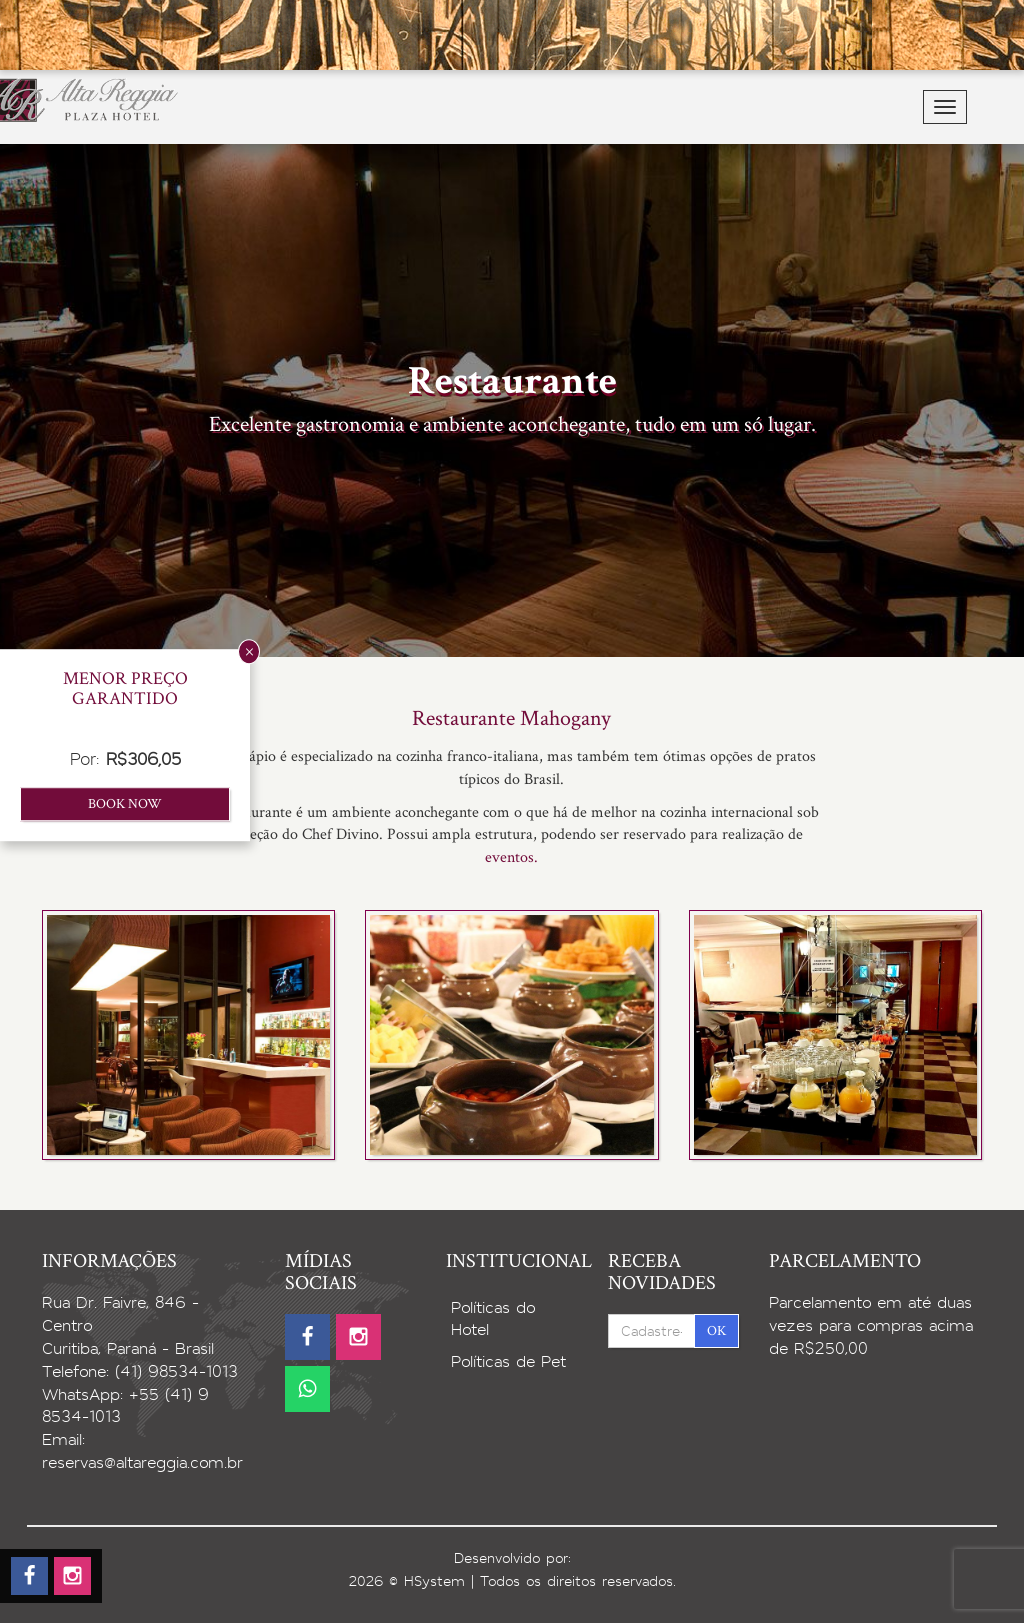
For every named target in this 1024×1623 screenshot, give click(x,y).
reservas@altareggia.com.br (142, 1462)
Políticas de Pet (508, 1361)
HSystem (434, 1581)
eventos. (511, 857)
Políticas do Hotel (493, 1318)
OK (716, 1331)
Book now (125, 804)
